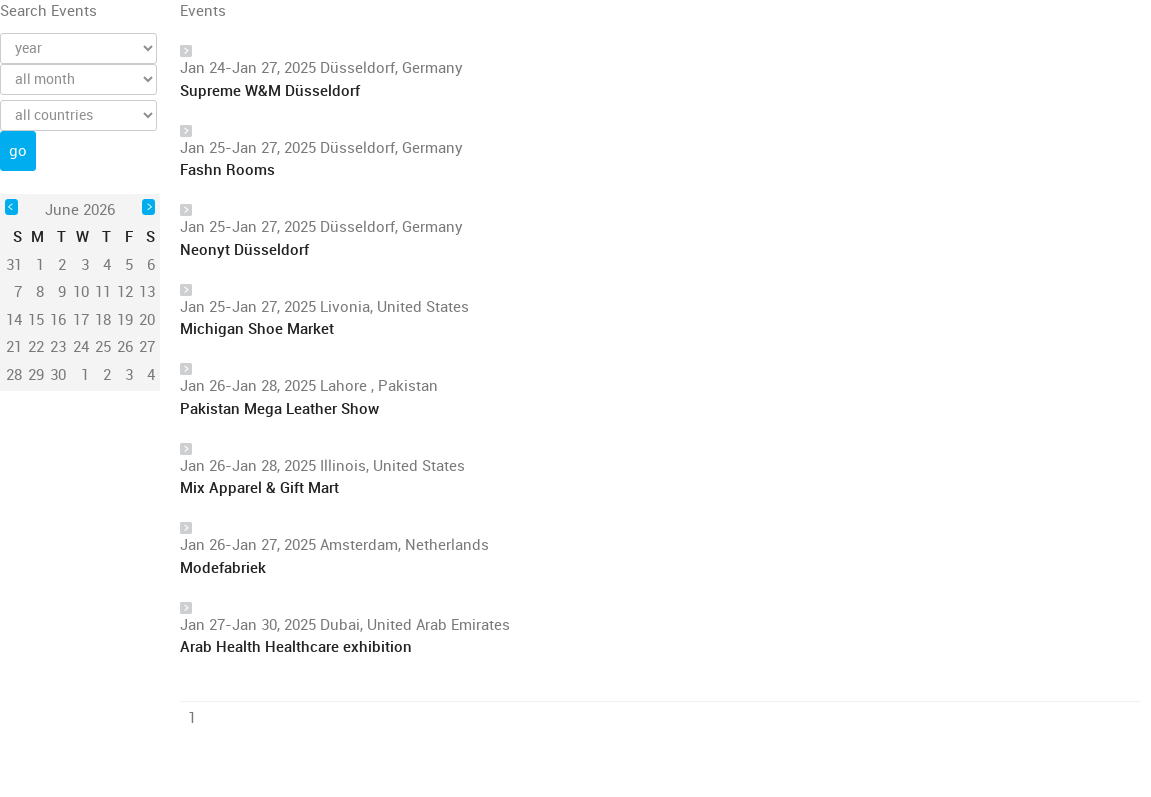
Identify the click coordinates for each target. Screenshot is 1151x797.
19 (125, 320)
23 (58, 347)
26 (125, 347)
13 (147, 292)
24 (81, 347)
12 (125, 292)
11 (103, 292)
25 (103, 347)
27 (147, 347)
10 (81, 292)
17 (81, 320)
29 (36, 375)
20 (147, 320)
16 (58, 320)
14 (14, 320)
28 (14, 375)
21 (14, 347)
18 (103, 320)
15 (36, 320)
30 (58, 375)
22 (36, 347)
